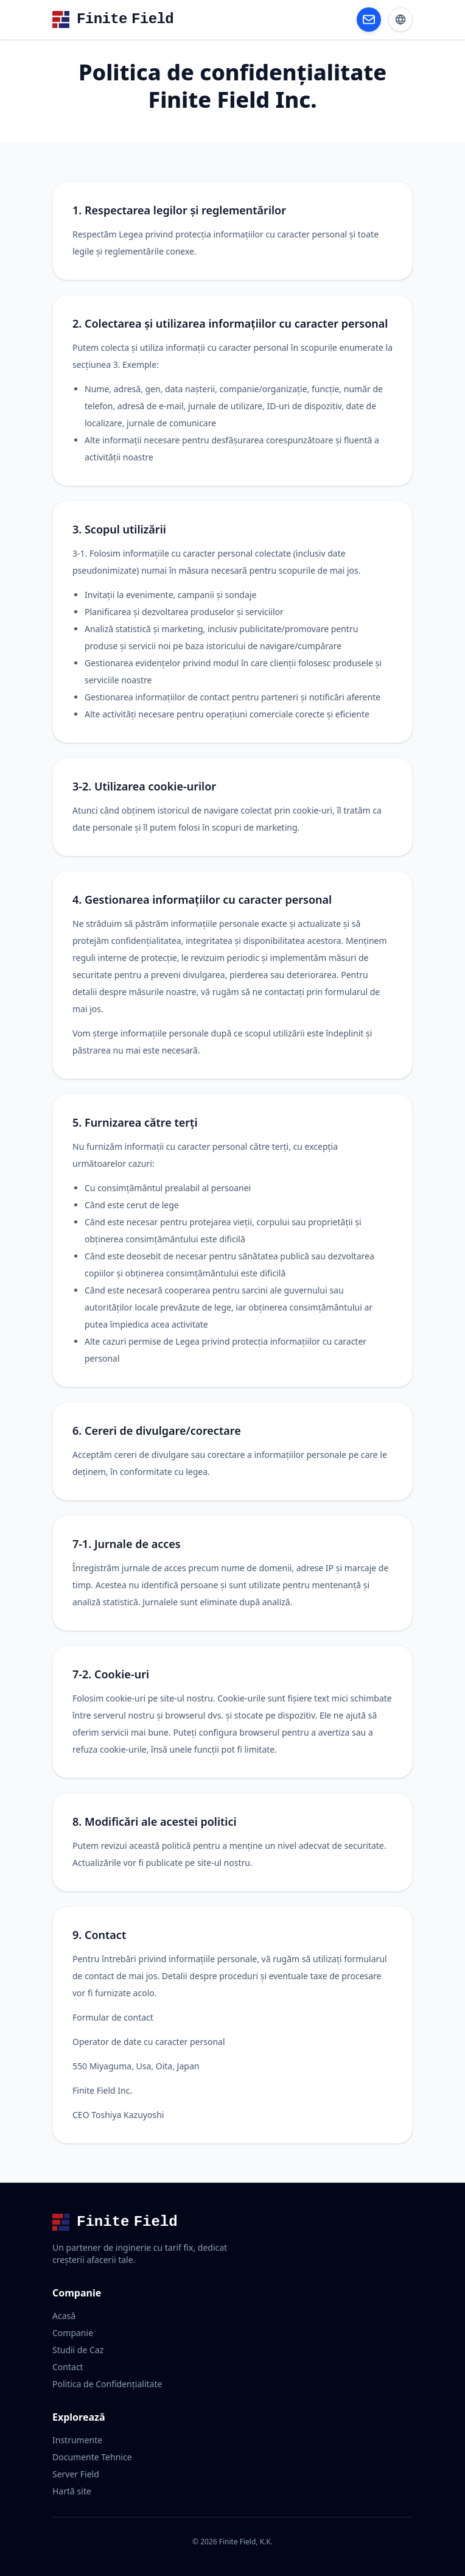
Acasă (63, 2315)
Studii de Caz (77, 2350)
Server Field (75, 2474)
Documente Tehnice (92, 2457)
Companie (72, 2332)
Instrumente (77, 2440)
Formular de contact (112, 2017)
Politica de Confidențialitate (107, 2384)
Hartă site (71, 2491)
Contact (67, 2367)
